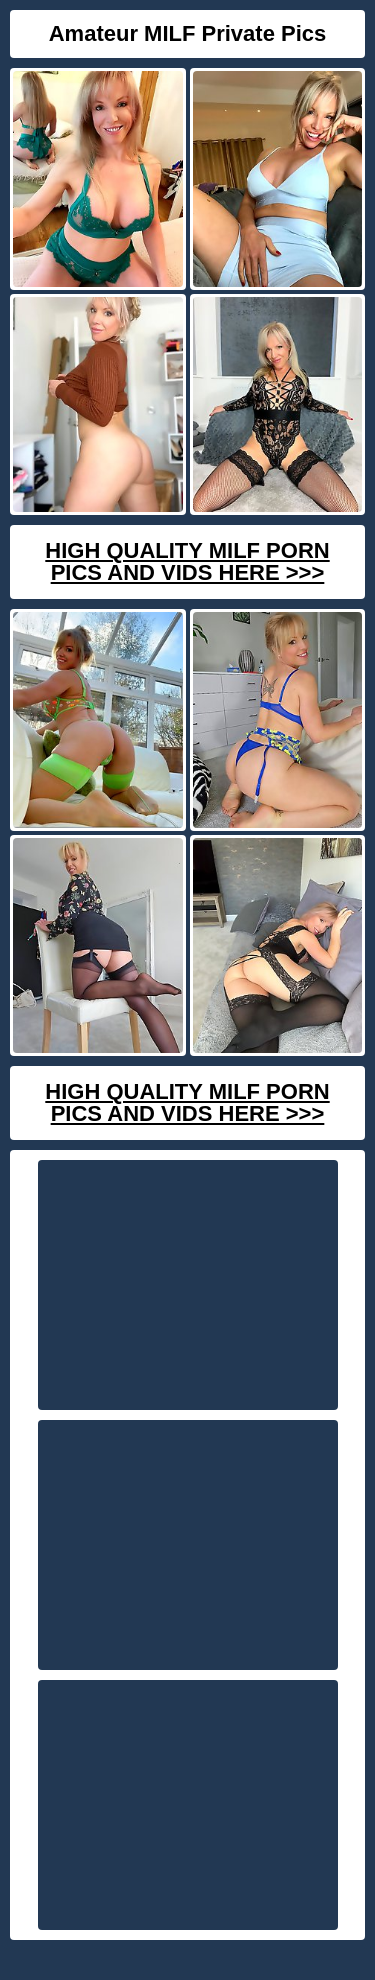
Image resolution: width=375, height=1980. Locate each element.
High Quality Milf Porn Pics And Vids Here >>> (187, 561)
